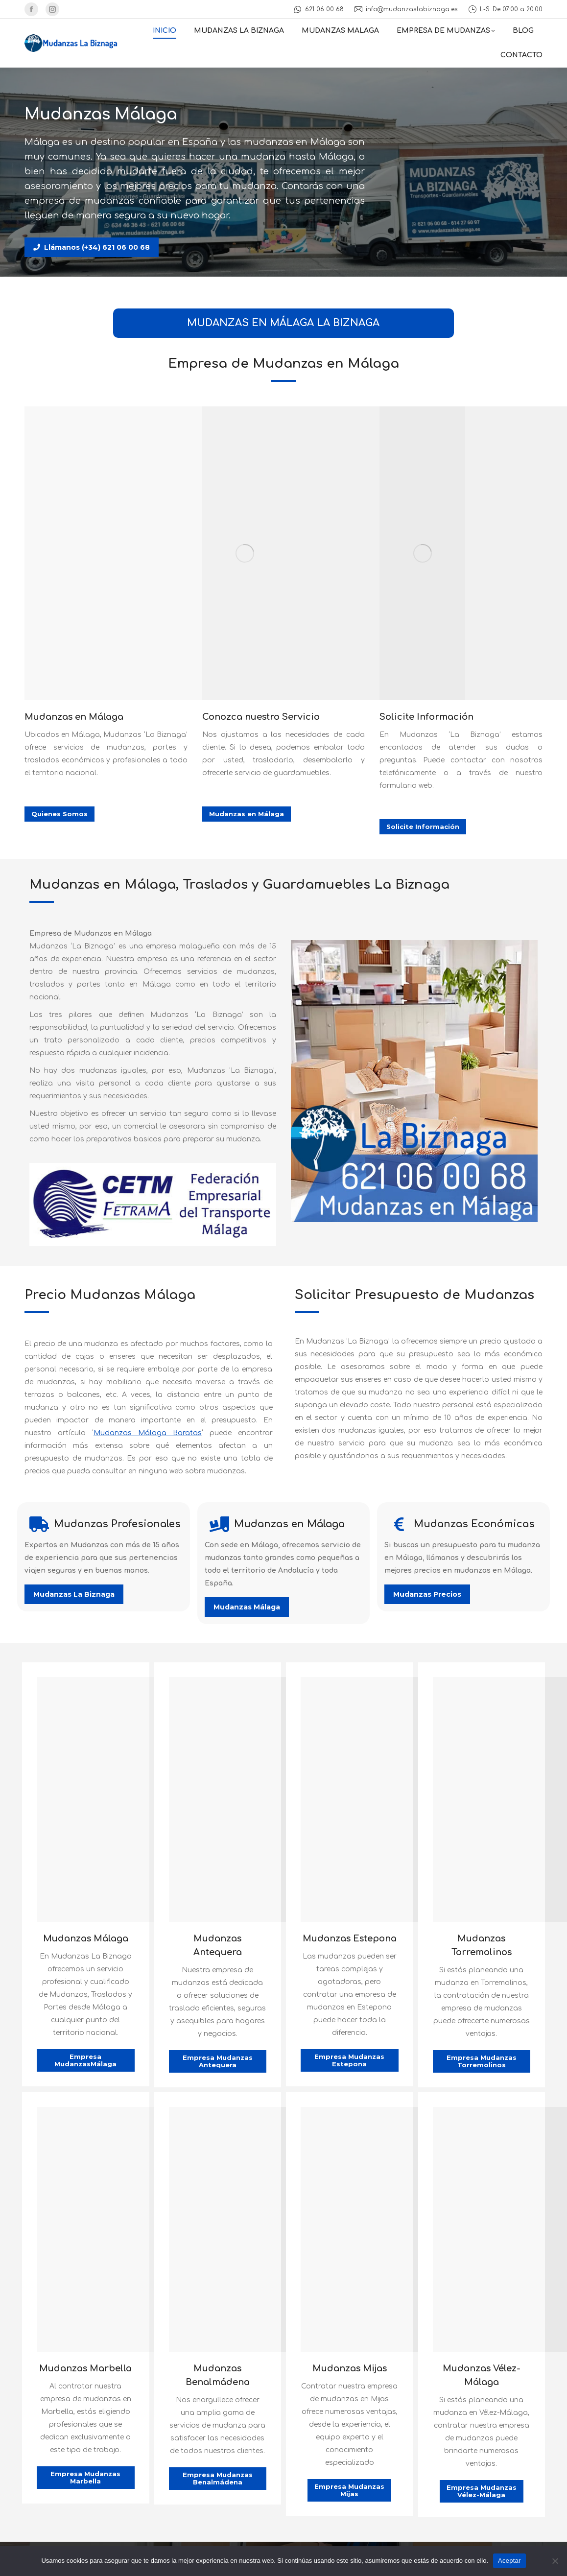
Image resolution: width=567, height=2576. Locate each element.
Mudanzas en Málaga (289, 1524)
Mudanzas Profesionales (117, 1524)
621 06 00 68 (318, 9)
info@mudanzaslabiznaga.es (406, 9)
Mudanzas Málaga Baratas (148, 1433)
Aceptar (509, 2560)
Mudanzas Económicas (474, 1524)
